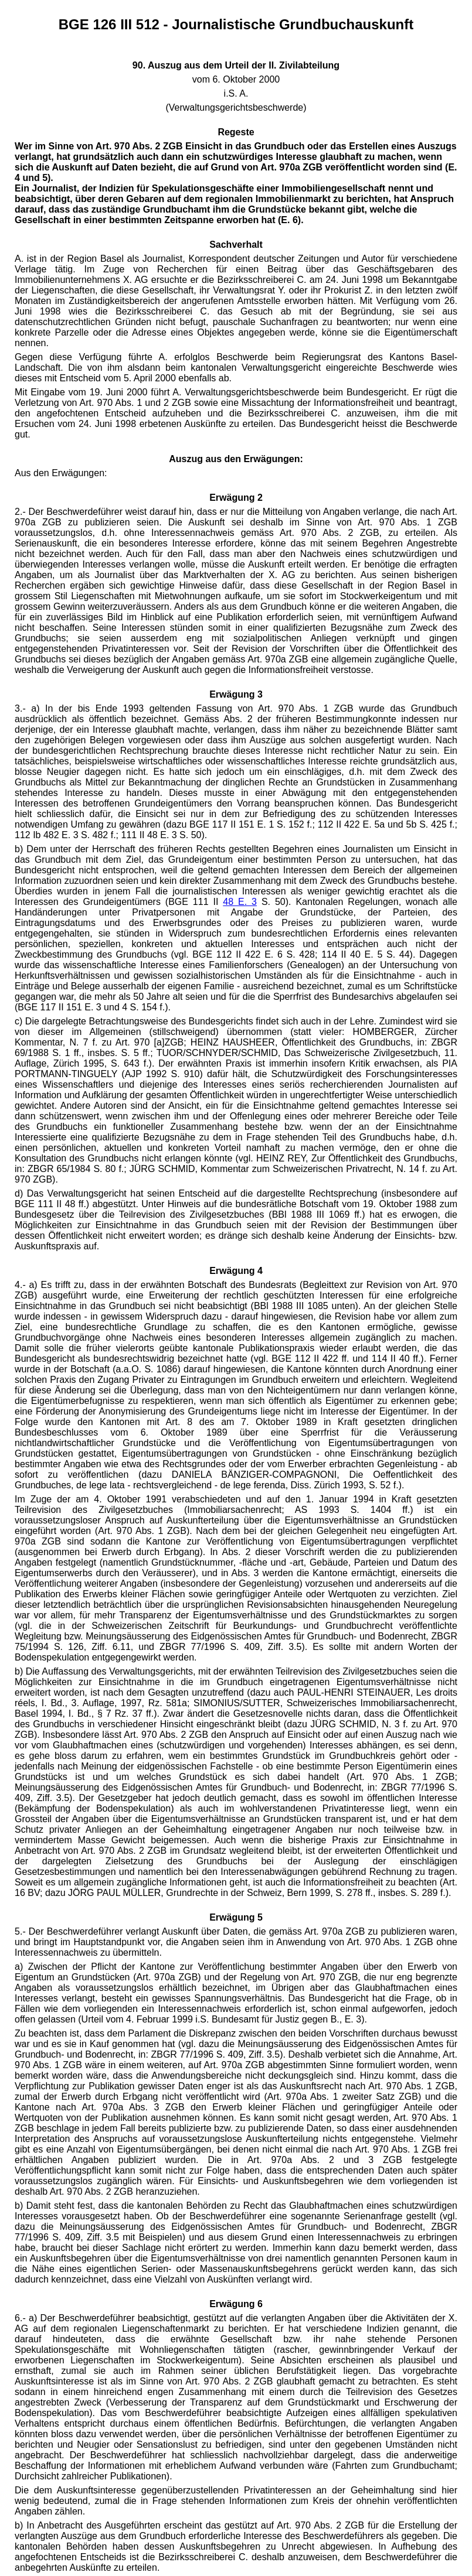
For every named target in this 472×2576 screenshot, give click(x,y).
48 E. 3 (240, 902)
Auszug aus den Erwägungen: (236, 459)
